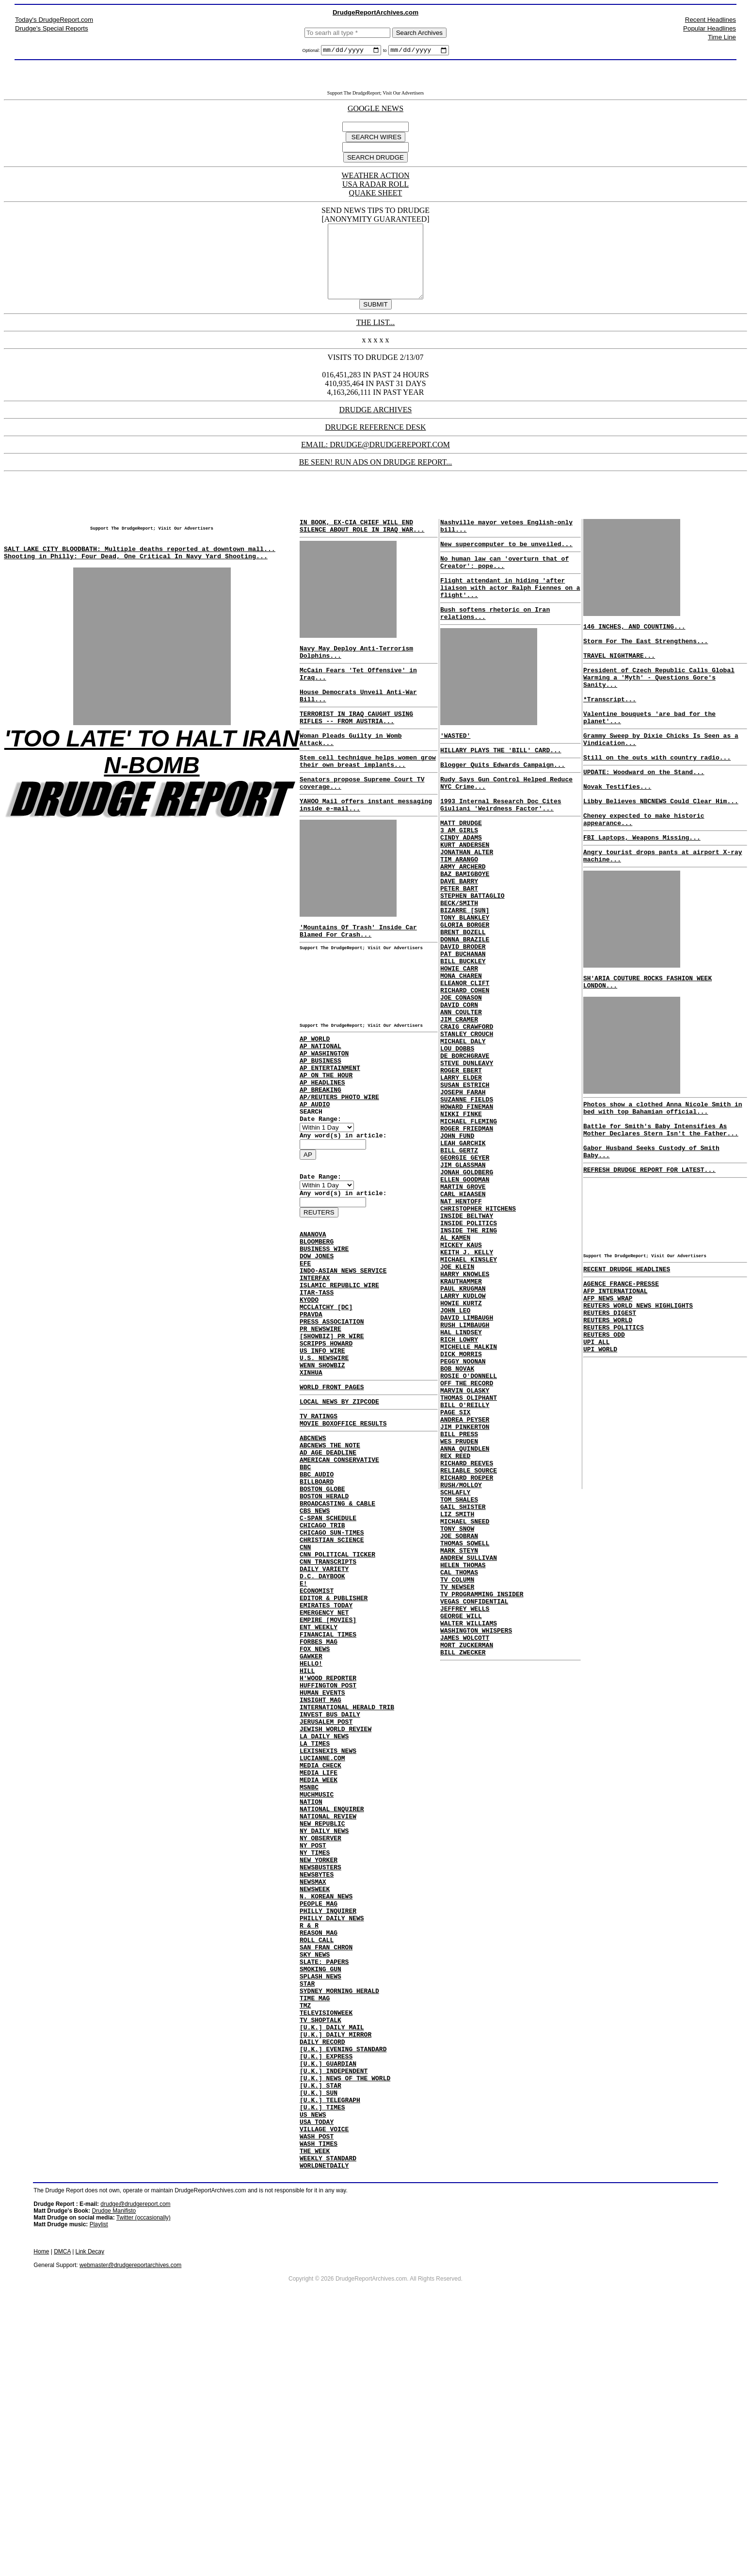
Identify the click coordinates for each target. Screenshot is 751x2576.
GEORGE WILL (461, 1819)
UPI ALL (596, 1434)
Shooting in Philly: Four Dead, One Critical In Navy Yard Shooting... (136, 580)
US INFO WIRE (322, 1452)
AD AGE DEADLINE (328, 1568)
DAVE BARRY (459, 937)
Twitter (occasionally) (143, 2476)
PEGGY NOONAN (463, 1513)
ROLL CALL (317, 2153)
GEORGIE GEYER (464, 1269)
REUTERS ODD (604, 1426)
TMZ (305, 2232)
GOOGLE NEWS (375, 110)
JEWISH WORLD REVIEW (335, 1900)
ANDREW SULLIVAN (468, 1749)
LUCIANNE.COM (322, 1935)
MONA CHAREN (461, 1051)
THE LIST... (375, 338)
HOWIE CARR (459, 1042)
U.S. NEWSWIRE (324, 1461)
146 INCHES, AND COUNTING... (634, 645)
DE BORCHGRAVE (464, 1147)
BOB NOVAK (457, 1522)
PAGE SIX (455, 1575)
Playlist (99, 2483)
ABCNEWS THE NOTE (330, 1559)
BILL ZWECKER (463, 1863)
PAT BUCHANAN (463, 1025)
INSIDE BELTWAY (466, 1339)
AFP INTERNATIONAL (615, 1373)
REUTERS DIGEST (609, 1399)
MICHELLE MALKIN (468, 1496)
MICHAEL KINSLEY (468, 1391)
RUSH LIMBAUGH (464, 1470)
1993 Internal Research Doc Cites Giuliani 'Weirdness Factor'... (500, 847)
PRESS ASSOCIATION (332, 1417)
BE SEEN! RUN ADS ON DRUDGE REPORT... (375, 478)
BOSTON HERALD (324, 1621)
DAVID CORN (459, 1086)
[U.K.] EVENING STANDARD (343, 2284)
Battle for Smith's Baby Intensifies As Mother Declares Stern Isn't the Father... (660, 1200)
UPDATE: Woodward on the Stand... (643, 815)
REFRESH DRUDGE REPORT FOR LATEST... (649, 1246)
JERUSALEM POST (326, 1891)
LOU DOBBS (457, 1138)
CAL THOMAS (459, 1767)
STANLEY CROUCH (466, 1121)
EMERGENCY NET (324, 1760)
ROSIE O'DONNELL (468, 1531)
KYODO (309, 1391)
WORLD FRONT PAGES (332, 1494)
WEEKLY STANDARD (328, 2415)
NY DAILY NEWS (324, 2022)
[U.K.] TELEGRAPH (330, 2345)
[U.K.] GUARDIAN (328, 2302)
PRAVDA (311, 1408)
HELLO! (311, 1821)
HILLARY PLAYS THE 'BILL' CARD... (500, 784)
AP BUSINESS (320, 1118)
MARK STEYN (459, 1740)
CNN (305, 1682)
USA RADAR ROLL (375, 185)
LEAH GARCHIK (463, 1251)
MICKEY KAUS (461, 1374)
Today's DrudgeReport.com (54, 19)
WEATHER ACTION (376, 177)
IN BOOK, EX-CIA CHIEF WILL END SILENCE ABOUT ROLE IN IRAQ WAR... (362, 543)
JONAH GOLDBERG (466, 1286)
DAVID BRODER (463, 1016)
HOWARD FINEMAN (466, 1208)
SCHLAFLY (455, 1671)
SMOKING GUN (320, 2188)
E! (303, 1725)
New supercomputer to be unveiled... (506, 564)
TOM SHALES (459, 1679)
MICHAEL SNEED (464, 1705)
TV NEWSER (457, 1784)
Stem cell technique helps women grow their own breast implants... (368, 799)
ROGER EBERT (461, 1164)
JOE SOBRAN (459, 1723)
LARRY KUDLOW (463, 1435)
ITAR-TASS (317, 1382)
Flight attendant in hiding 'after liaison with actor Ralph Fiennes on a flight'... (510, 613)
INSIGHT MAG (320, 1865)
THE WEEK (315, 2406)
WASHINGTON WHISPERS (476, 1836)
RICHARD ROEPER (466, 1653)
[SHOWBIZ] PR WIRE (332, 1434)
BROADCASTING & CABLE (337, 1629)
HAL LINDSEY (461, 1478)
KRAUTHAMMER (461, 1417)
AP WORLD (315, 1092)
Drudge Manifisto (114, 2469)
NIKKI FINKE (461, 1217)
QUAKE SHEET (375, 194)
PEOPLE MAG (318, 2110)
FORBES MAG (318, 1795)
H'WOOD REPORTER (328, 1839)
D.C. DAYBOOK (322, 1717)
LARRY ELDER (461, 1173)
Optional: (311, 51)
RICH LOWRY (459, 1487)
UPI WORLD (600, 1443)
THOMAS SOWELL (464, 1732)
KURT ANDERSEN (464, 894)
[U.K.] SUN (318, 2337)
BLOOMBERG (317, 1321)
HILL (307, 1830)
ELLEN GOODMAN (464, 1295)
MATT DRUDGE (461, 867)
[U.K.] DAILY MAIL (332, 2258)
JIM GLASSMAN (463, 1278)
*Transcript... (609, 731)
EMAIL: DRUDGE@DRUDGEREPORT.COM (375, 460)
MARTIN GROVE (463, 1304)
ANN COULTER (461, 1094)
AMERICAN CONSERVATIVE (339, 1577)
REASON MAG (318, 2144)
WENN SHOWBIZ (322, 1469)
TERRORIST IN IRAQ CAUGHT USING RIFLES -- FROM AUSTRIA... (356, 750)
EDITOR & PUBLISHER (334, 1743)
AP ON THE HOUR (326, 1136)
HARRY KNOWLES (464, 1409)
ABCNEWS (313, 1551)
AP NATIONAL (320, 1101)
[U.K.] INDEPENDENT (334, 2310)
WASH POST (317, 2389)
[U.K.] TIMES (322, 2354)
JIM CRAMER (459, 1103)
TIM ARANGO (459, 911)
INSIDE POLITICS (468, 1348)
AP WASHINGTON (324, 1109)
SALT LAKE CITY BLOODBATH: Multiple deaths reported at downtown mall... (139, 571)
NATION (311, 1987)
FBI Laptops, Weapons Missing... (642, 892)
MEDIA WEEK (318, 1961)
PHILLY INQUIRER (328, 2118)
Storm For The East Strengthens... (645, 662)
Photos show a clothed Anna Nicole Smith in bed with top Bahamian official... (662, 1174)
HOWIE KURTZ (461, 1444)
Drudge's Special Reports (51, 28)
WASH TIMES (318, 2398)
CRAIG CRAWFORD (466, 1112)
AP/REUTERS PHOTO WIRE (339, 1162)
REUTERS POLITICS (613, 1417)
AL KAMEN (455, 1365)
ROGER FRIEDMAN (466, 1234)
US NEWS (313, 2363)
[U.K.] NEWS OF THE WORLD (345, 2319)
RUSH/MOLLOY (461, 1662)
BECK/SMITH (459, 963)
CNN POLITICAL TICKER (337, 1690)
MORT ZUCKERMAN (466, 1854)
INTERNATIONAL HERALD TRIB (347, 1874)
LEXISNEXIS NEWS (328, 1926)
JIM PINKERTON (464, 1592)
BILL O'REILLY (464, 1566)
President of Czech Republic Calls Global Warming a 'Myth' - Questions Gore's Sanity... (659, 705)
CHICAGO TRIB (322, 1656)
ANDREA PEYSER (464, 1583)
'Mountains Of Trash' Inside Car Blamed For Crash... (358, 979)
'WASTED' (455, 768)
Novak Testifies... (617, 832)
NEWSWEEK (315, 2092)
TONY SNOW (457, 1714)
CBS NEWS (315, 1638)
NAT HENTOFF (461, 1321)
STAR (307, 2206)
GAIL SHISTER (463, 1688)
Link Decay (90, 2510)
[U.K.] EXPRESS (326, 2293)
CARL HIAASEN (463, 1313)
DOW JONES (317, 1338)
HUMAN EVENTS (322, 1856)
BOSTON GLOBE (322, 1612)
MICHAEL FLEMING (468, 1225)
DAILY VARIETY (324, 1708)
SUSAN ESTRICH (464, 1182)
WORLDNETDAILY (324, 2424)
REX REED (455, 1627)
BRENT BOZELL (463, 998)
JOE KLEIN (457, 1400)
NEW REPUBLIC (322, 2013)
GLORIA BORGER (464, 990)
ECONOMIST (317, 1734)
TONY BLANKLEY (464, 981)
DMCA (62, 2510)
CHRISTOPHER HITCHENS (478, 1330)
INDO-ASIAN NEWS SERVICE (343, 1356)
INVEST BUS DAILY (330, 1883)
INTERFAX (315, 1365)
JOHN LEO (455, 1452)
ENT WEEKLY (318, 1778)
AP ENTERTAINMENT (330, 1127)
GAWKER (311, 1813)
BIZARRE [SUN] (464, 972)
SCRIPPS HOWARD (326, 1443)
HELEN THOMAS (463, 1758)
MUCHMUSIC (317, 1979)
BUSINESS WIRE (324, 1330)
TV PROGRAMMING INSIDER (482, 1793)
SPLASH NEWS (320, 2197)
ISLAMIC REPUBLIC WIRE (339, 1373)
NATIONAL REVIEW (328, 2005)
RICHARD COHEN (464, 1068)
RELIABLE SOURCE (468, 1644)
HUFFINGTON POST (328, 1848)
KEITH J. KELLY (466, 1382)
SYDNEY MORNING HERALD (339, 2214)
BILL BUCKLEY (463, 1033)
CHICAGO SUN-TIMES (332, 1664)
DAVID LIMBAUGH (466, 1461)
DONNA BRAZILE (464, 1007)
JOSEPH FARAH (463, 1190)
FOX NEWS (315, 1804)
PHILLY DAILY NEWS (332, 2127)
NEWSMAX (313, 2083)
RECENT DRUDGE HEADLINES (626, 1349)
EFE (305, 1347)
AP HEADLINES (322, 1144)
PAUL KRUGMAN (463, 1426)
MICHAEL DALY (463, 1129)
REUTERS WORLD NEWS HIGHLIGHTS (638, 1391)
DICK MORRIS (461, 1505)
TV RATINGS (318, 1526)
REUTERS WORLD (607, 1408)
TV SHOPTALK (320, 2249)
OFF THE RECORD (466, 1540)
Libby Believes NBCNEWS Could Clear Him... (660, 850)
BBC (305, 1586)
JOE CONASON (461, 1077)
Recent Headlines (710, 19)
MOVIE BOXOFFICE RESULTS (343, 1535)
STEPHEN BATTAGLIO (472, 955)
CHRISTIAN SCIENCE (332, 1673)
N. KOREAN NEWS (326, 2101)
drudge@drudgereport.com (135, 2463)
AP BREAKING (320, 1153)
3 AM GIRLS (459, 876)
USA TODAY (317, 2371)
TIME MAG (315, 2223)
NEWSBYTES (317, 2075)
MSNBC (309, 1970)
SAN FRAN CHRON (326, 2162)
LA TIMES (315, 1917)
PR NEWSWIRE (320, 1426)
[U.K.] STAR (320, 2328)
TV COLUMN (457, 1775)
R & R (309, 2136)
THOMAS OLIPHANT (468, 1557)
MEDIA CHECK (320, 1944)
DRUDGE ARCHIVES (375, 425)
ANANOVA (313, 1312)
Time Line (722, 37)
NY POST (313, 2040)
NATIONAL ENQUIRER (332, 1996)
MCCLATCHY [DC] (326, 1399)
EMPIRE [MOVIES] (328, 1769)
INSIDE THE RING (468, 1356)
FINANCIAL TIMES (328, 1786)
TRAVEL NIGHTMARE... (619, 680)
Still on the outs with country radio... (657, 799)
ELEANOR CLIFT (464, 1059)
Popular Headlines (709, 28)
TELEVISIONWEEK (326, 2240)
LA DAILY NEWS (324, 1909)
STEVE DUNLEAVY (466, 1155)
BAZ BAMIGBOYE (464, 928)
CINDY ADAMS (461, 885)
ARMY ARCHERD (463, 920)
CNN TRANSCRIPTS (328, 1699)
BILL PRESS (459, 1601)
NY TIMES (315, 2048)
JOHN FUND (457, 1243)
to (385, 51)
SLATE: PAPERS (324, 2179)
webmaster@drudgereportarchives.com (130, 2524)
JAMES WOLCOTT (464, 1845)
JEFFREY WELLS (464, 1810)
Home (41, 2510)
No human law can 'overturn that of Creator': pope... (504, 584)
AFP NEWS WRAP (607, 1382)
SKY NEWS (315, 2171)
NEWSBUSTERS (320, 2066)
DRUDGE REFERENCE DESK (375, 443)
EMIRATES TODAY (326, 1752)
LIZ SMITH (457, 1697)
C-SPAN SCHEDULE (328, 1647)
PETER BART (459, 946)
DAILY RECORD (322, 2275)
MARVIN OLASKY (464, 1548)
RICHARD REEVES (466, 1636)
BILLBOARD (317, 1603)
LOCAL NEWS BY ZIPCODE (339, 1510)
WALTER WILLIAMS (468, 1828)
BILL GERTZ (459, 1260)
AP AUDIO (315, 1170)
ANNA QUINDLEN (464, 1618)
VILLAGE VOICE (324, 2380)
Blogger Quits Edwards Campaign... (502, 800)
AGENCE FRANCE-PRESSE (621, 1365)
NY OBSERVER (320, 2031)
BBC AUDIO (317, 1594)
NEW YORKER (318, 2057)
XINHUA (311, 1478)
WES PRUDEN (459, 1609)
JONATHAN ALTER (466, 902)
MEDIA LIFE (318, 1952)
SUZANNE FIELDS (466, 1199)
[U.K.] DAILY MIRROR (335, 2267)
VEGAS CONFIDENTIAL (474, 1802)
